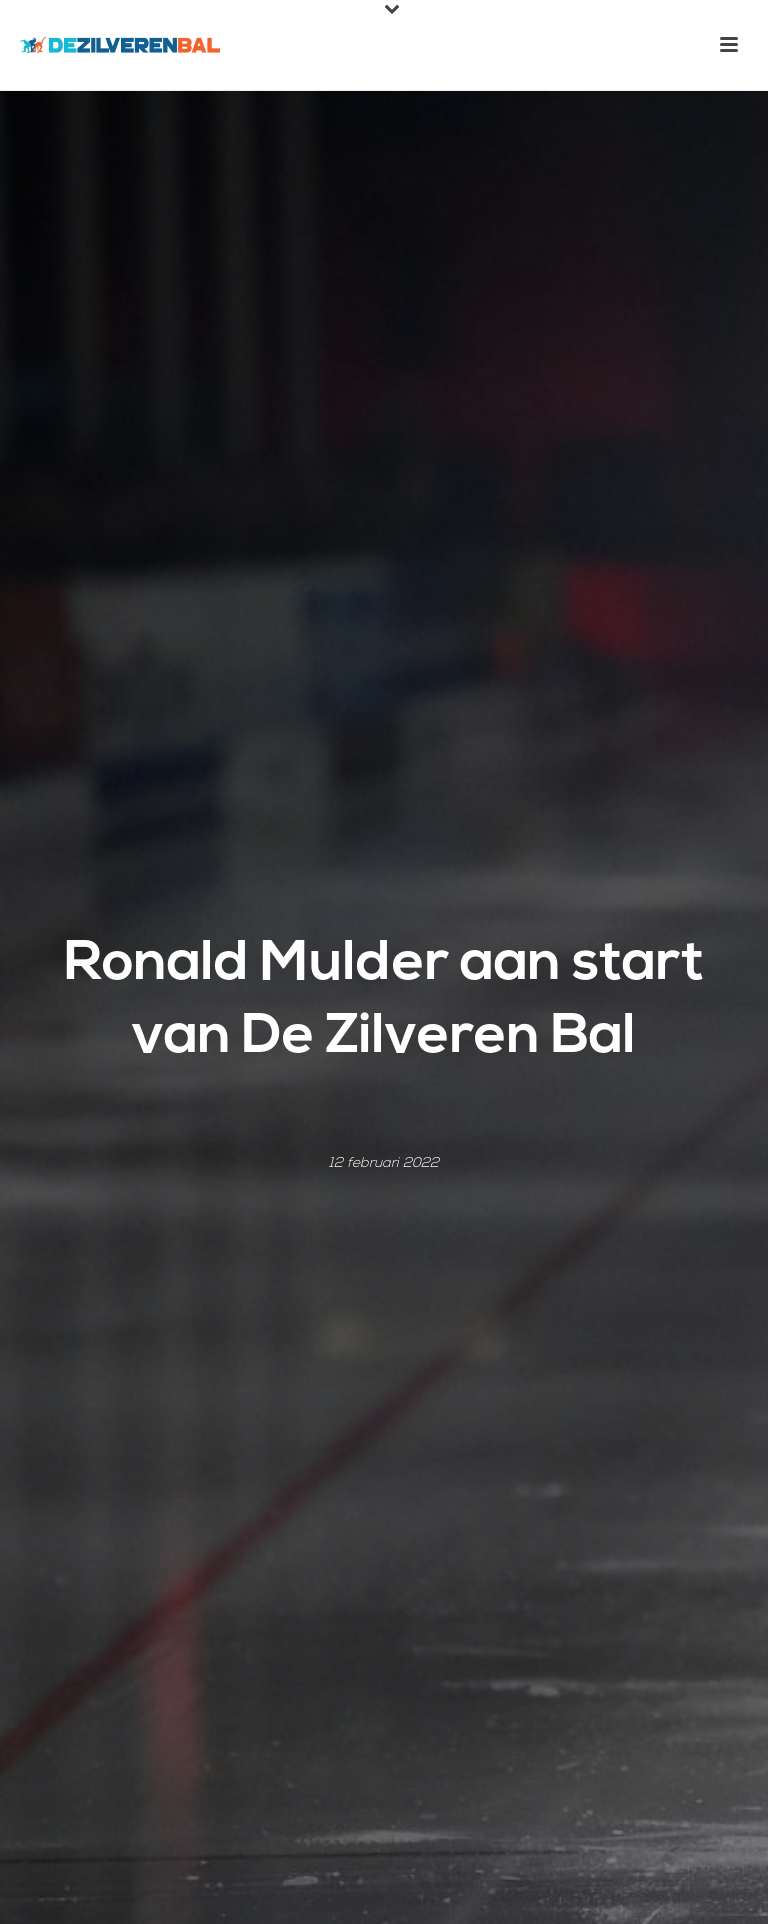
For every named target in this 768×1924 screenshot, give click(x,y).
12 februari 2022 (384, 1163)
